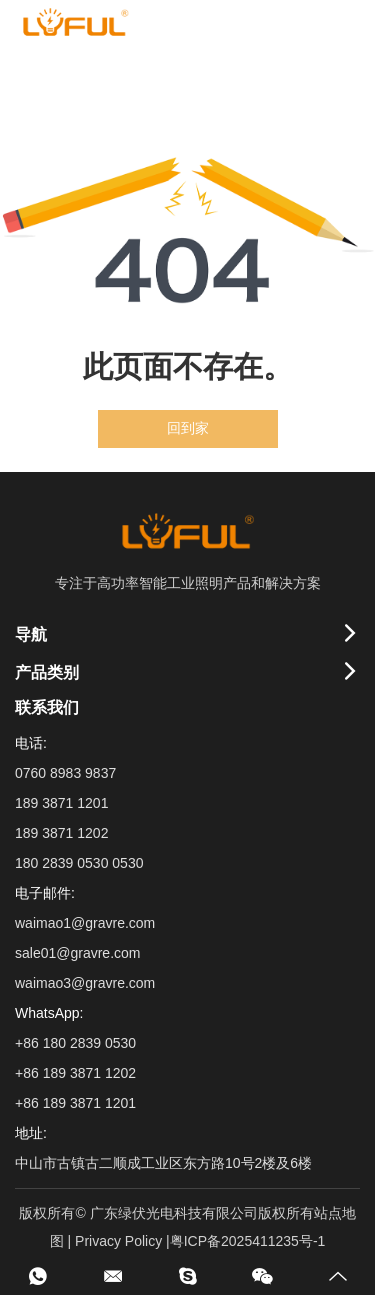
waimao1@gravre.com (85, 923)
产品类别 (47, 672)
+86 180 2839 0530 (75, 1043)
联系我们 (47, 707)
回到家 (188, 428)
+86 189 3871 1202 (75, 1073)
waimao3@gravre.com (85, 983)
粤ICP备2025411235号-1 (248, 1241)
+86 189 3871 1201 (75, 1103)
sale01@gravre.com (78, 953)
